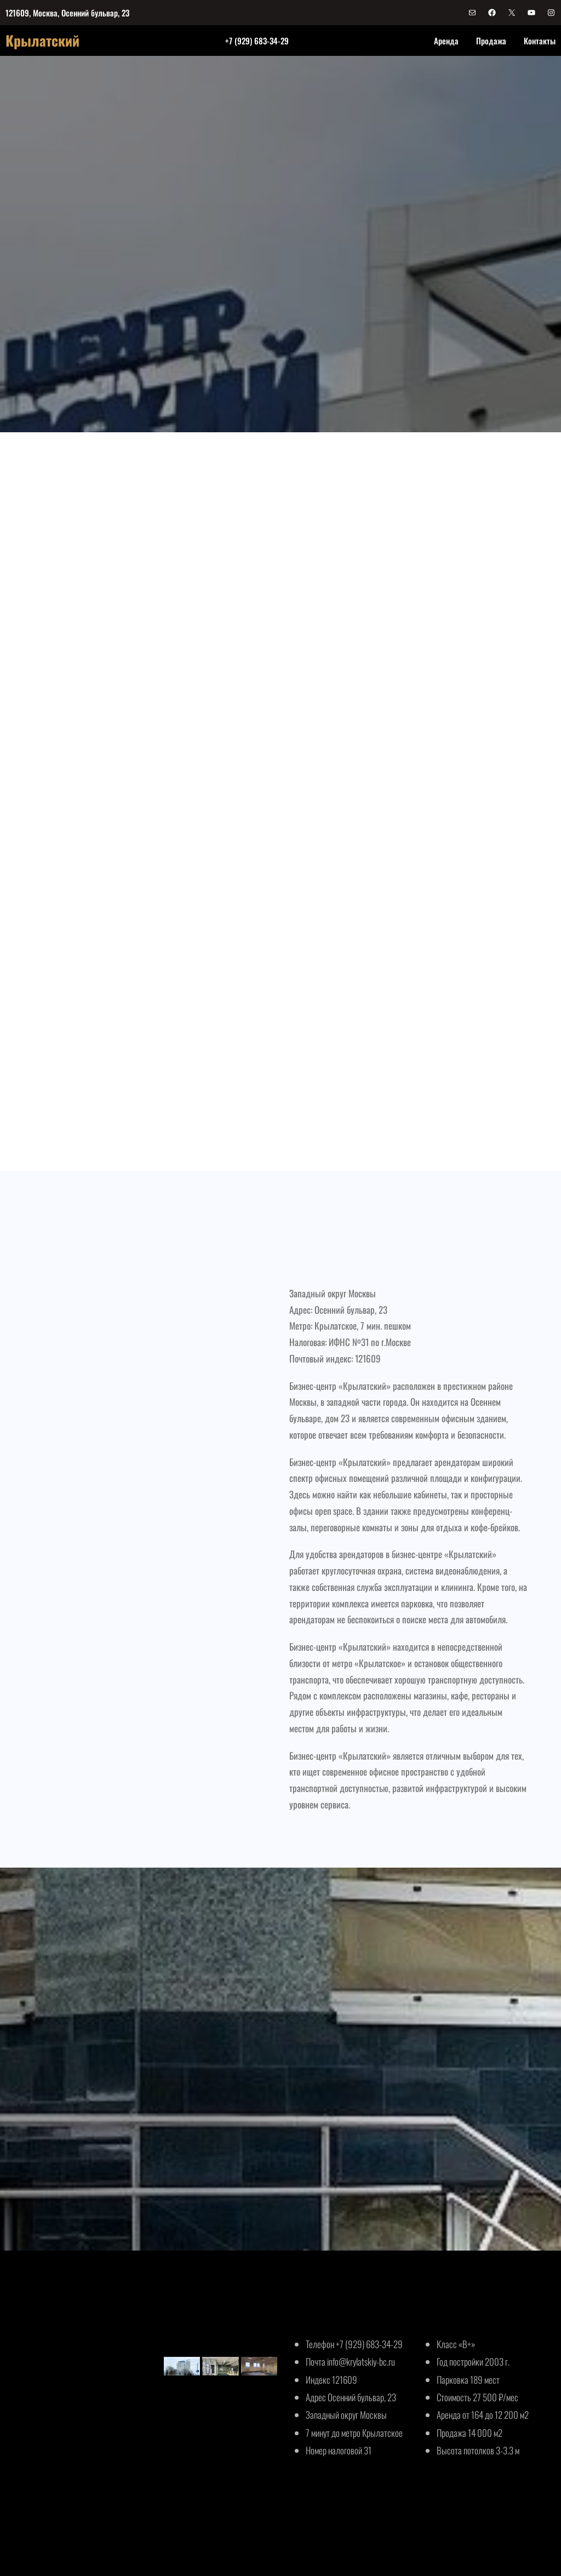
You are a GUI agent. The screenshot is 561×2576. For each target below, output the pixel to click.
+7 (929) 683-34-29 (257, 41)
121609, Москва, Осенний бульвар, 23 (67, 13)
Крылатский (42, 40)
